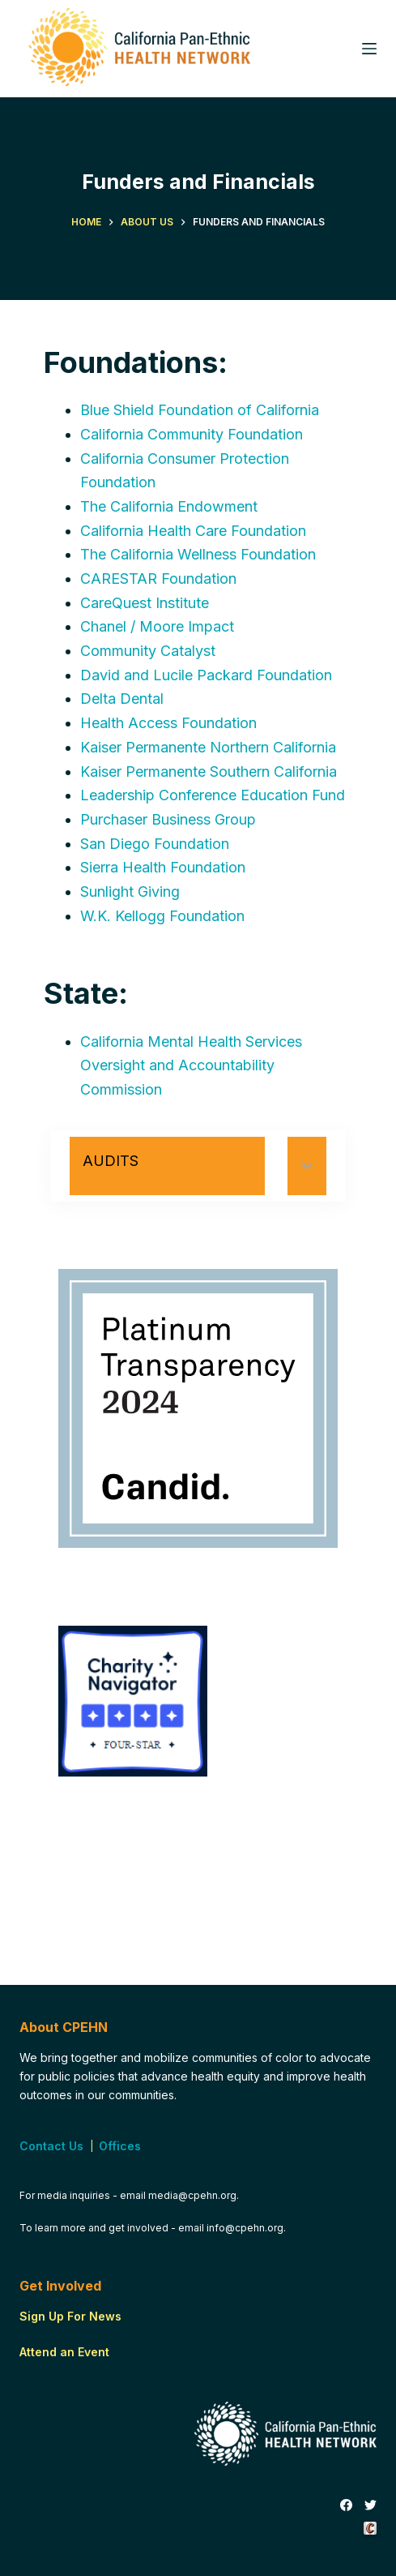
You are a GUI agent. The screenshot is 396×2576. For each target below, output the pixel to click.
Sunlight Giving (130, 891)
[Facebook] (346, 2505)
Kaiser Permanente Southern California (208, 771)
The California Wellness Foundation (198, 554)
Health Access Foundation (168, 722)
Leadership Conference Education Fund (212, 795)
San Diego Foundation (154, 843)
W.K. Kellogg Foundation (162, 915)
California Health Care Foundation (193, 530)
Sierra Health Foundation (162, 867)
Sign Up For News (70, 2316)
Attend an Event (64, 2352)
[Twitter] (370, 2505)
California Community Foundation (191, 434)
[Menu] (369, 48)
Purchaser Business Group (168, 819)
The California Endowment (169, 506)
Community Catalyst (147, 650)
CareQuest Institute (144, 602)
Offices (120, 2146)
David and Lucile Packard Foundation (206, 675)
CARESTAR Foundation (158, 578)
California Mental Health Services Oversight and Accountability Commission (191, 1065)
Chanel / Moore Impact (157, 626)
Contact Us (51, 2146)
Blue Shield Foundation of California (199, 409)
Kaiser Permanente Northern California (208, 747)
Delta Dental (122, 698)
